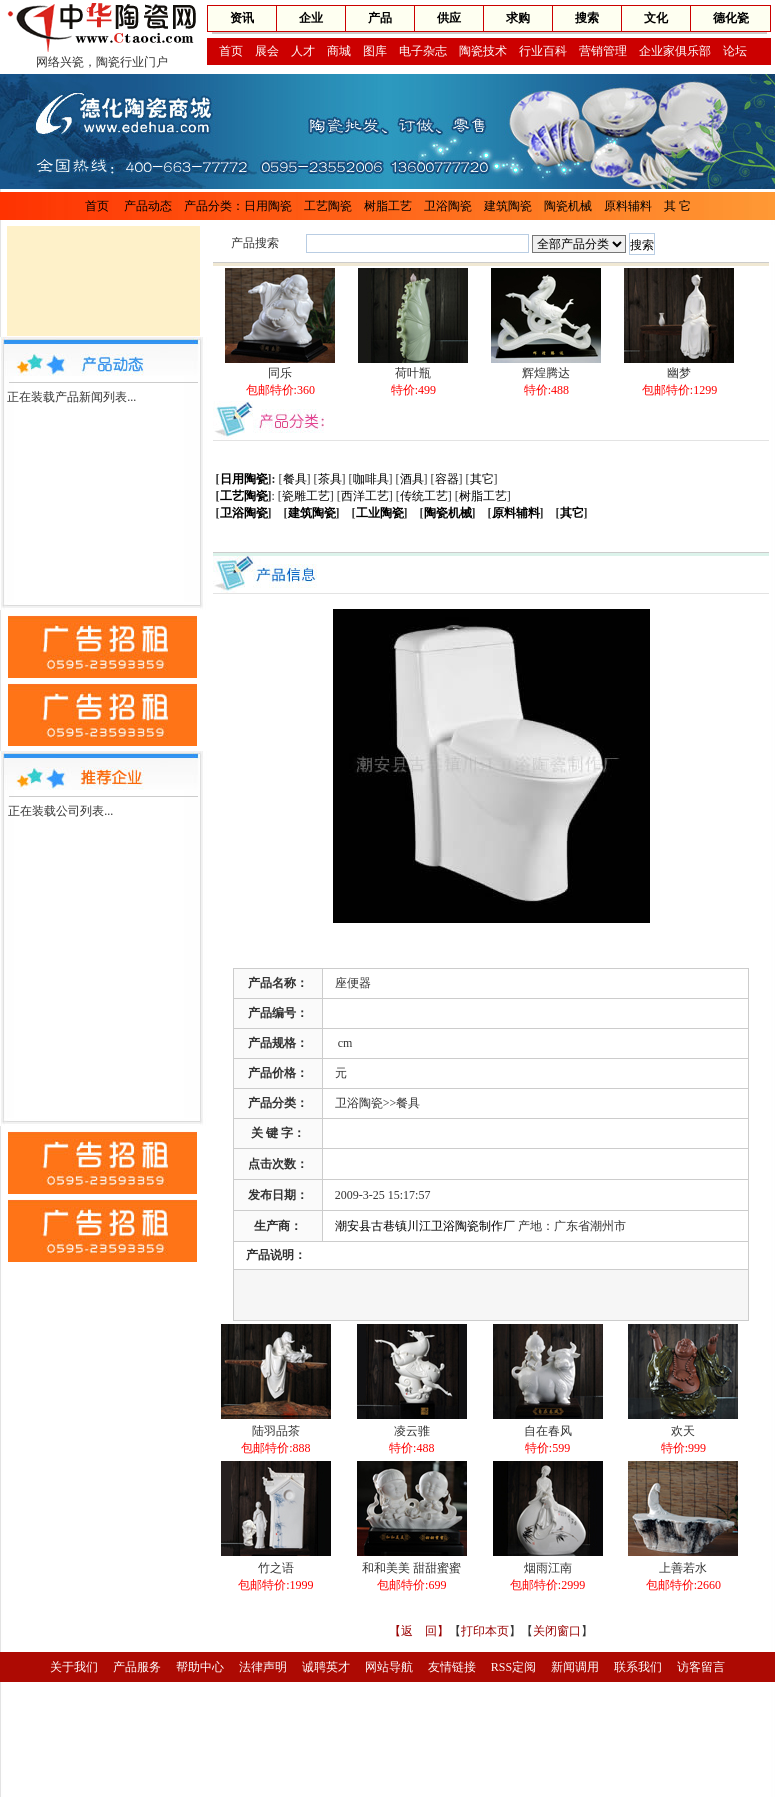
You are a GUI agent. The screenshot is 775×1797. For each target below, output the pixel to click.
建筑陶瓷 (508, 206)
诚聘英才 (326, 1667)
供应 (449, 18)
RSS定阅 (513, 1667)
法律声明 (263, 1667)
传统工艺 (424, 496)
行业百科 (543, 51)
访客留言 (701, 1667)
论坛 (735, 51)
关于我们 (74, 1667)
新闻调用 (575, 1667)
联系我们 (638, 1667)
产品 (380, 18)
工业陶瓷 (380, 513)
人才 (303, 51)
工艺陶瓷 (328, 206)
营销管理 (603, 51)
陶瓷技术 (483, 51)
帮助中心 (200, 1667)
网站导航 (389, 1667)
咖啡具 (371, 479)
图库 (375, 51)
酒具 (412, 479)
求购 (518, 18)
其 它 (677, 206)
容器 (447, 479)
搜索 (587, 18)
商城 (339, 51)
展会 (267, 51)
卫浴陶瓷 (448, 206)
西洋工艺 (365, 496)
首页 (231, 51)
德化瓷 (731, 18)
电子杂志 (423, 51)
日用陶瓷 (268, 206)
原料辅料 (628, 206)
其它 (482, 479)
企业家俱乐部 (675, 51)
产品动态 (148, 206)
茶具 (330, 479)
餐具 (295, 479)
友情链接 (452, 1667)
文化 (656, 18)
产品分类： (214, 206)
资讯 (242, 18)
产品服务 (137, 1667)
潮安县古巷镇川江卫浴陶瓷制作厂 (425, 1226)
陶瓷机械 (568, 206)
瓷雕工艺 (306, 496)
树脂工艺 (388, 206)
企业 (311, 18)
